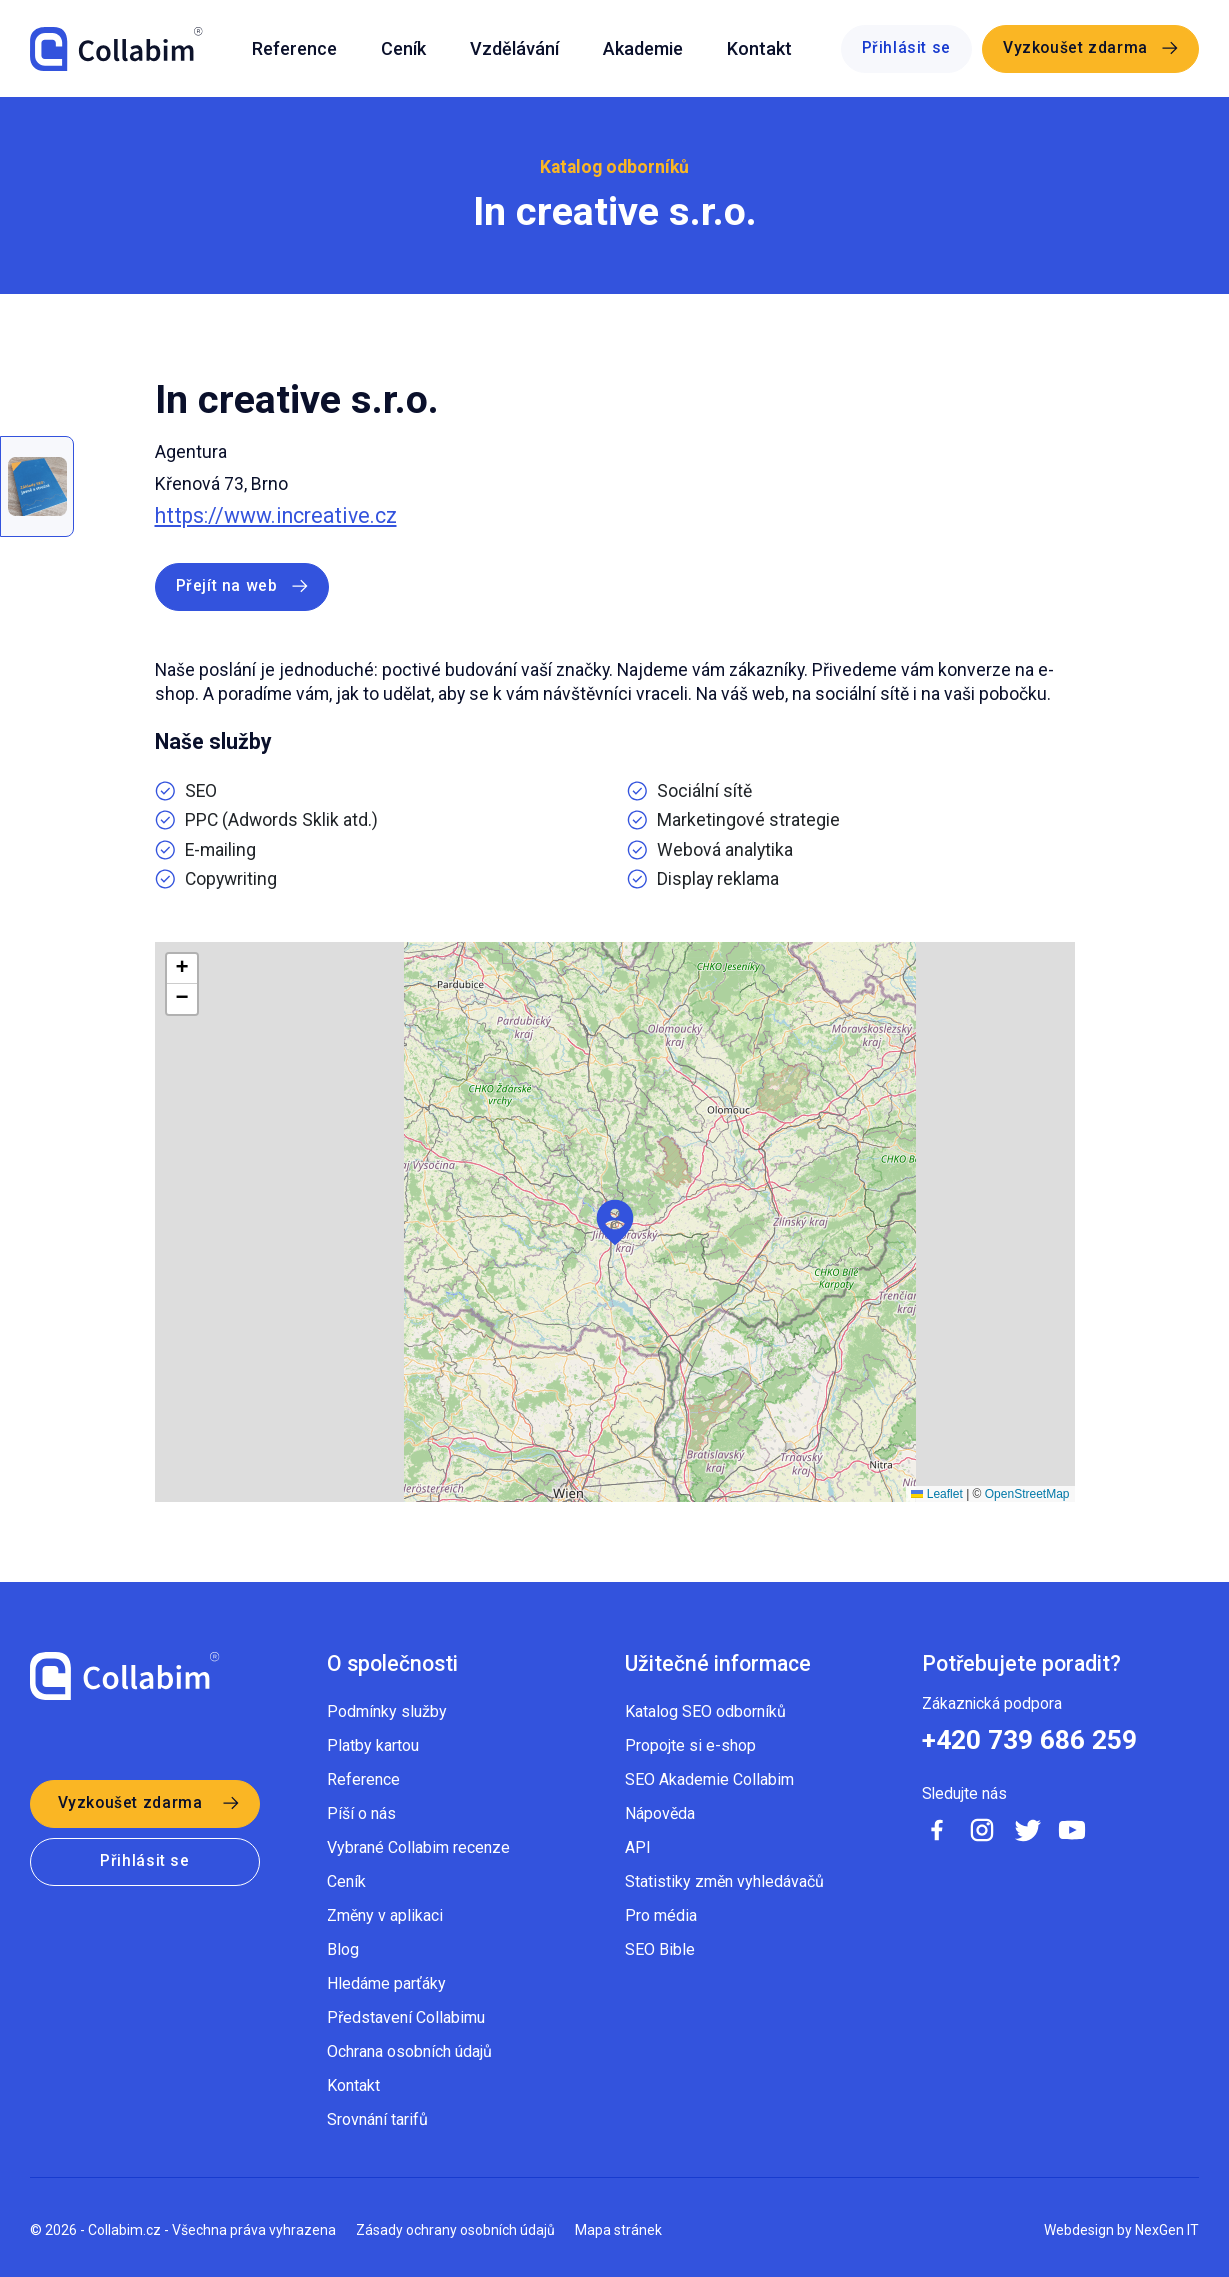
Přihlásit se (907, 48)
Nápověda (660, 1813)
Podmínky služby (387, 1711)
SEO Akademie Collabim (709, 1779)
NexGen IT (1167, 2230)
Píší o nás (361, 1813)
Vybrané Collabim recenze (418, 1847)
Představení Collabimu (406, 2017)
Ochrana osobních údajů (409, 2051)
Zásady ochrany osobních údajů (455, 2230)
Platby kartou (373, 1745)
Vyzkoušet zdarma (1075, 48)
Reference (294, 48)
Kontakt (759, 48)
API (638, 1847)
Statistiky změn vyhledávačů (724, 1881)
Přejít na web (227, 586)
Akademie (643, 48)
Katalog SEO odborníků (705, 1711)
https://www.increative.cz (276, 515)
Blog (343, 1949)
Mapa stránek (618, 2230)
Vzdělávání (514, 48)
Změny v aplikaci (385, 1915)
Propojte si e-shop (690, 1745)
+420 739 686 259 (1029, 1740)
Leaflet (936, 1494)
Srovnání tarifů (377, 2119)
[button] (615, 1222)
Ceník (403, 48)
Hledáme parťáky (386, 1983)
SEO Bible (660, 1949)
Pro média (661, 1915)
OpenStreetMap (1027, 1494)
